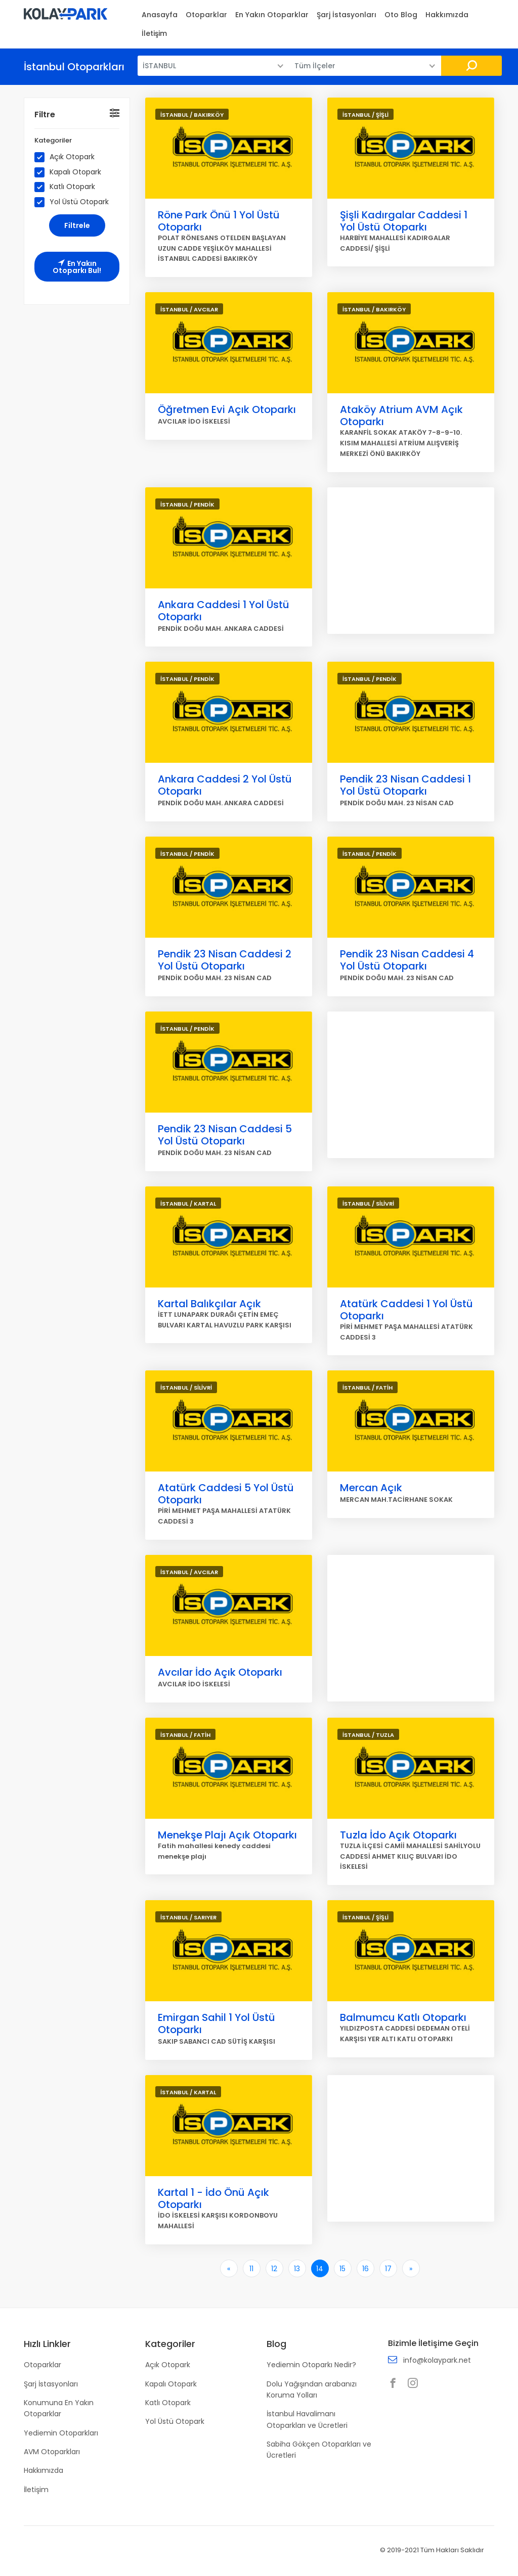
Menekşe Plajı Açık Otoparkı (227, 1835)
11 (251, 2269)
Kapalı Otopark (71, 172)
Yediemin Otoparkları (61, 2433)
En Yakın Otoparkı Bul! (77, 266)
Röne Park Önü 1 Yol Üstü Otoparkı (219, 221)
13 (297, 2269)
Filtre (44, 114)
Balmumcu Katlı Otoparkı (403, 2017)
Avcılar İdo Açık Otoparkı (220, 1672)
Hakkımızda (446, 15)
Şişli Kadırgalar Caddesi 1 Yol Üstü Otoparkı (403, 221)
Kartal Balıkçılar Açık (209, 1304)
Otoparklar (206, 15)
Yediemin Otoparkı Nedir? (311, 2365)
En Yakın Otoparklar (272, 15)
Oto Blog (400, 15)
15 (342, 2269)
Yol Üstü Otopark (74, 202)
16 (365, 2269)
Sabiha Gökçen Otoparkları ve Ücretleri (319, 2449)
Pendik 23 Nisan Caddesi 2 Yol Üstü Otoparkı (224, 960)
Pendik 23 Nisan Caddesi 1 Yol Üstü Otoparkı (405, 785)
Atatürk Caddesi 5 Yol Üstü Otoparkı (226, 1494)
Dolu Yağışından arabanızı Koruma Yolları (312, 2389)
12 (274, 2269)
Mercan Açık (371, 1488)
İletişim (154, 33)
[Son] (411, 2268)
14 (319, 2269)
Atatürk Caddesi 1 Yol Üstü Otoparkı (406, 1310)
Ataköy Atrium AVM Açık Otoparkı (401, 415)
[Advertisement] (410, 560)
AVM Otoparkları (52, 2452)
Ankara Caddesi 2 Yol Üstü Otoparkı (225, 785)
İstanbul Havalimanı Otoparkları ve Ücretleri (307, 2419)
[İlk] (229, 2268)
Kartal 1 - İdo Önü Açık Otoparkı (213, 2198)
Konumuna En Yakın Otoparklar (59, 2408)
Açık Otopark (67, 157)
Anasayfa (160, 15)
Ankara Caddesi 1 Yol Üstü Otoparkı (223, 610)
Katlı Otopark (68, 187)
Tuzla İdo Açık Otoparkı (398, 1835)
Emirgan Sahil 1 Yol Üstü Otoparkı (216, 2023)
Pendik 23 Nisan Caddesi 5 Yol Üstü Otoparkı (225, 1135)
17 (388, 2269)
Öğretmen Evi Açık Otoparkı (227, 409)
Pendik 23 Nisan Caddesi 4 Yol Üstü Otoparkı (407, 960)
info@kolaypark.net (437, 2360)
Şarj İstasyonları (346, 15)
